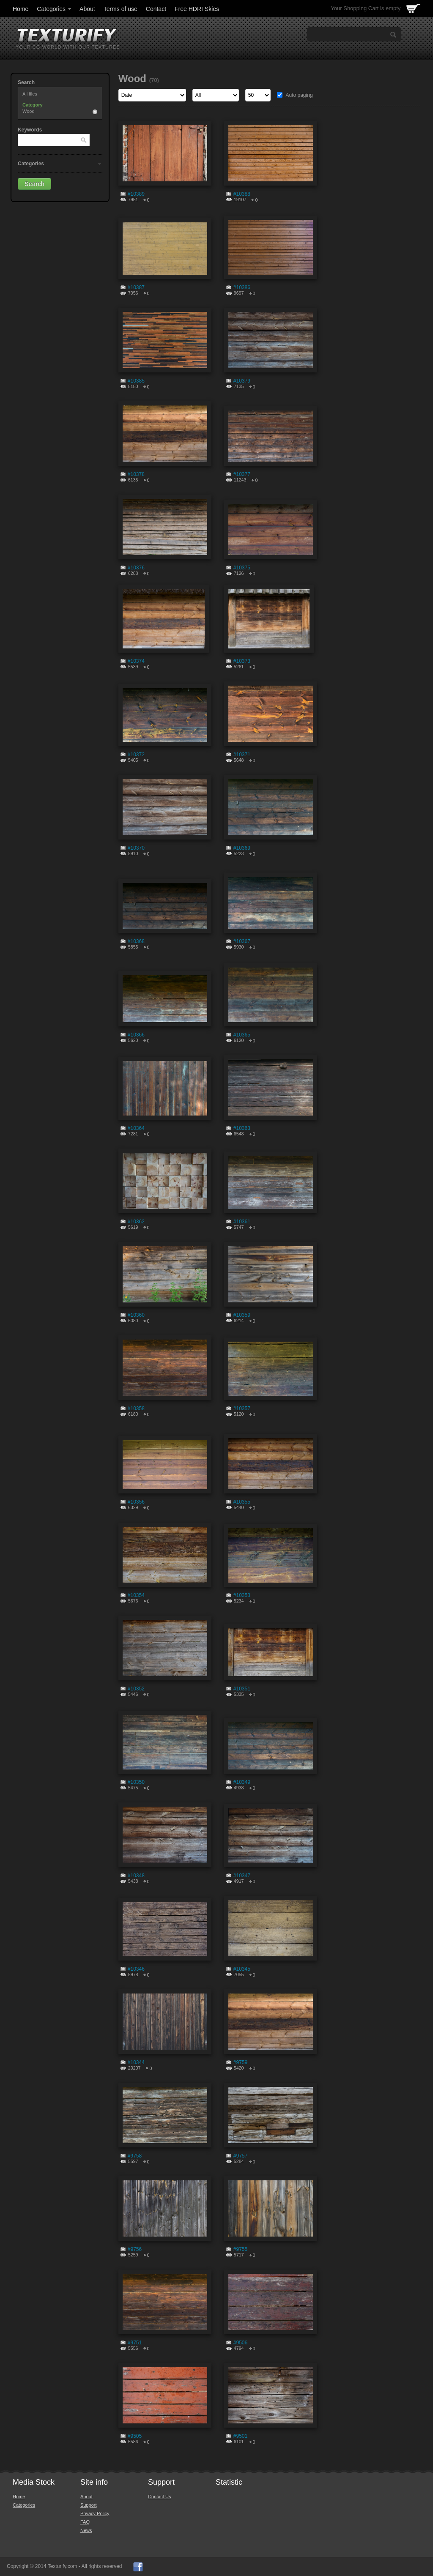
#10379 (241, 381)
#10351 (241, 1689)
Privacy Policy (94, 2513)
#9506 (240, 2343)
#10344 (136, 2062)
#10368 (136, 941)
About (87, 8)
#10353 (241, 1595)
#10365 (241, 1035)
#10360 (136, 1315)
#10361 (241, 1222)
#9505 (135, 2436)
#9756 (135, 2249)
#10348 (136, 1876)
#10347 (241, 1876)
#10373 (241, 661)
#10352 (136, 1689)
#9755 (240, 2249)
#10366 (136, 1035)
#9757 (240, 2156)
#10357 (241, 1408)
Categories (54, 8)
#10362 (136, 1222)
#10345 (241, 1969)
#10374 (136, 661)
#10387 (136, 287)
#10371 (241, 754)
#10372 (136, 754)
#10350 (136, 1782)
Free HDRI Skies (197, 8)
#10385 (136, 381)
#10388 (241, 194)
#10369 (241, 848)
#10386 (241, 287)
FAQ (85, 2521)
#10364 (136, 1128)
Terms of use (120, 8)
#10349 (241, 1782)
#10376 (136, 568)
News (86, 2530)
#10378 (136, 474)
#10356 (136, 1502)
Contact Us (159, 2496)
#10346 (136, 1969)
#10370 (136, 848)
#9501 (240, 2436)
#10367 (241, 941)
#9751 (135, 2343)
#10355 (241, 1502)
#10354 (136, 1595)
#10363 (241, 1128)
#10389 (136, 194)
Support (88, 2505)
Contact (156, 8)
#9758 (135, 2156)
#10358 (136, 1408)
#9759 (240, 2062)
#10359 (241, 1315)
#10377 (241, 474)
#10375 (241, 568)
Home (20, 8)
